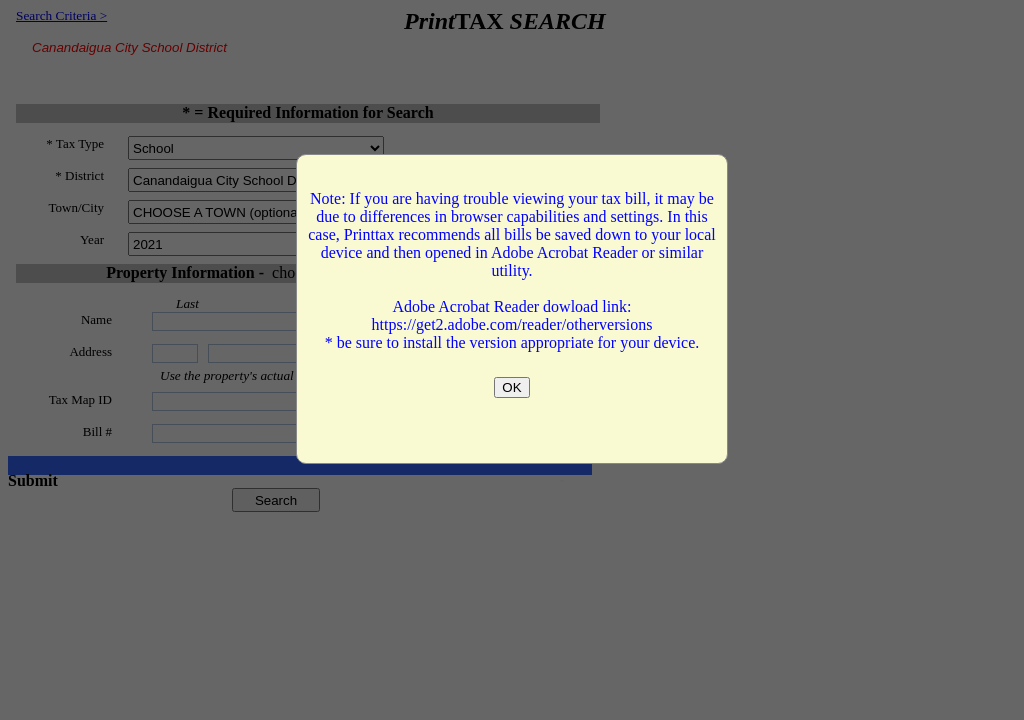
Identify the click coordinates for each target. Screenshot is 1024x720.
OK (511, 387)
